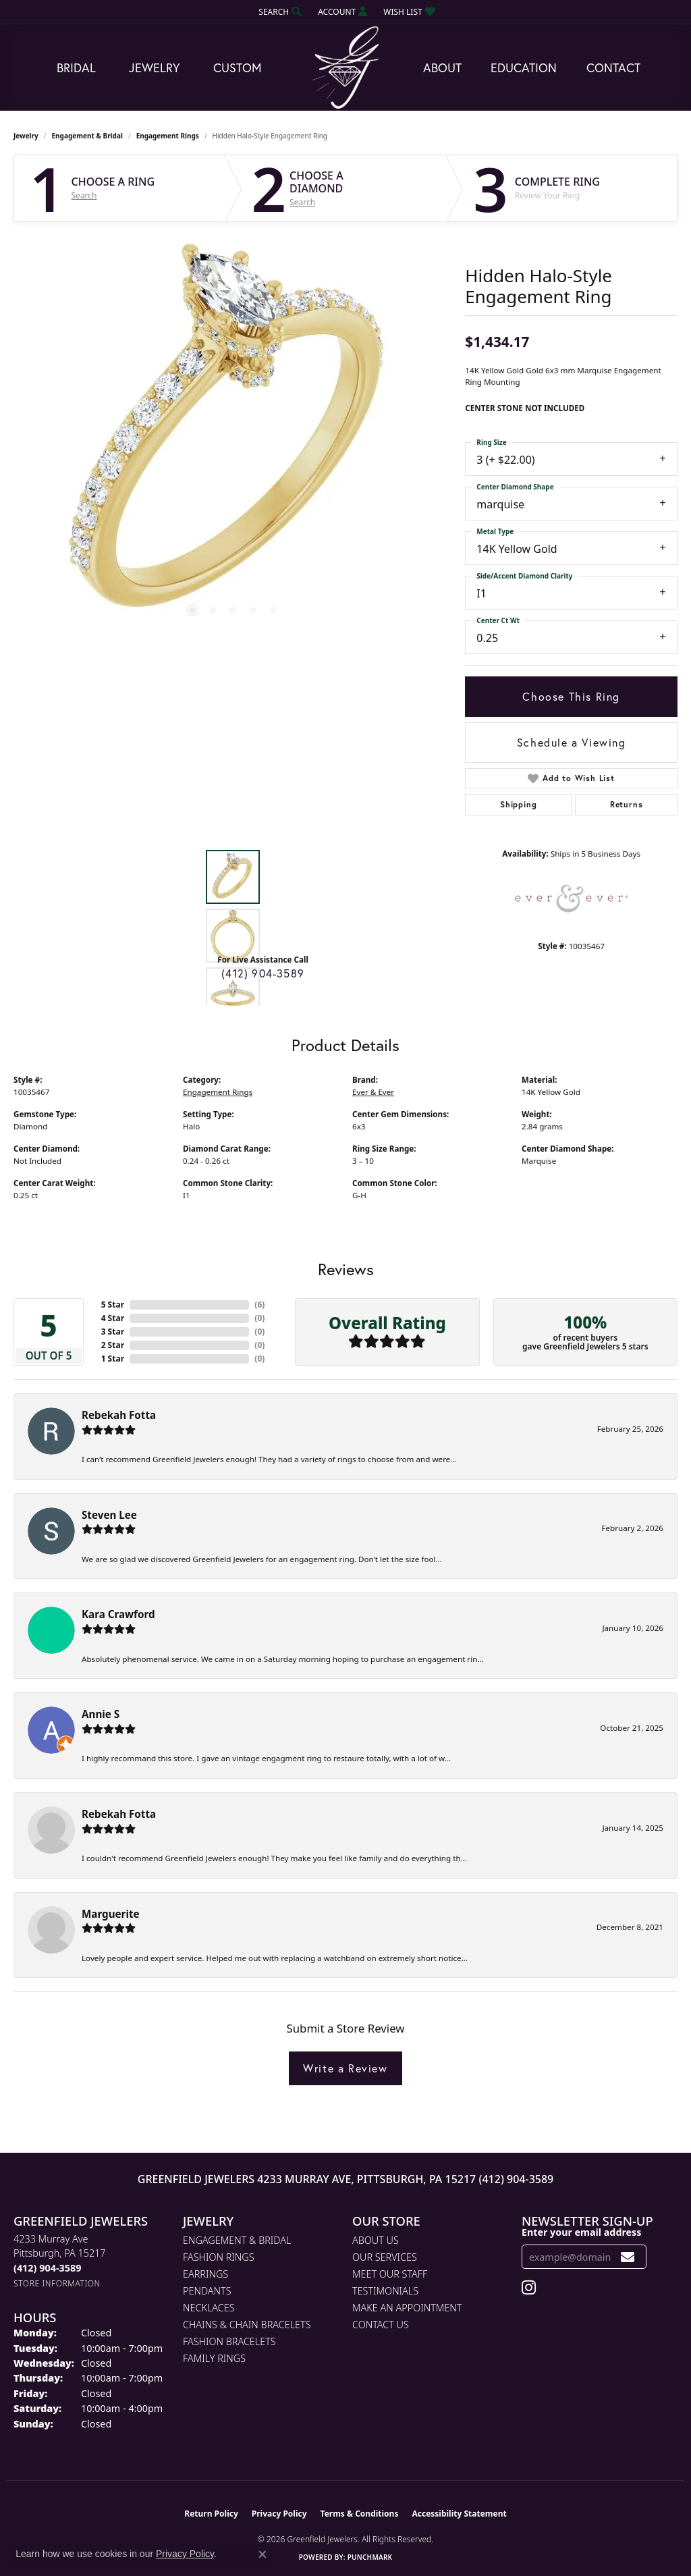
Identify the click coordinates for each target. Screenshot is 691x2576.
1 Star (112, 1358)
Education (524, 67)
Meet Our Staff (389, 2274)
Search (84, 195)
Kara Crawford (118, 1614)
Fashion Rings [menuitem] (218, 2257)
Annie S (100, 1714)
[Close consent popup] (262, 2554)
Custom (237, 67)
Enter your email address (581, 2232)
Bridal (76, 67)
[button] (279, 12)
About (442, 67)
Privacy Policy (279, 2513)
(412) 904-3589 (262, 973)
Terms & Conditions (360, 2513)
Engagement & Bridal (87, 135)
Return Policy (211, 2513)
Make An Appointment (407, 2307)
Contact (613, 67)
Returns (626, 804)
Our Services (384, 2257)
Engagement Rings (167, 135)
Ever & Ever (373, 1092)
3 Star (112, 1331)
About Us (375, 2240)
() (259, 1304)
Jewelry (154, 67)
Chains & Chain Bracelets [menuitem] (247, 2324)
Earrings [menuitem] (205, 2274)
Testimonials (385, 2290)
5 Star (112, 1304)
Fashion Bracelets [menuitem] (229, 2341)
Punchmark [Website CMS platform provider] (370, 2557)
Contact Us (380, 2324)
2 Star (112, 1345)
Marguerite (111, 1914)
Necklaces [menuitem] (209, 2307)
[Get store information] (57, 2283)
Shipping (518, 804)
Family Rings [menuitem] (214, 2358)
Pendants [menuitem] (207, 2290)
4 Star (112, 1318)
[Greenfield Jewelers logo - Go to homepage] (345, 67)
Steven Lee (109, 1515)
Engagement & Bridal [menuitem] (237, 2240)
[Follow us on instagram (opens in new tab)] (529, 2288)
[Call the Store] (47, 2267)
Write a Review (345, 2068)
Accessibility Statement (459, 2513)
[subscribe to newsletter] (628, 2257)
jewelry (25, 135)
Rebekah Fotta (119, 1415)
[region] (232, 438)
